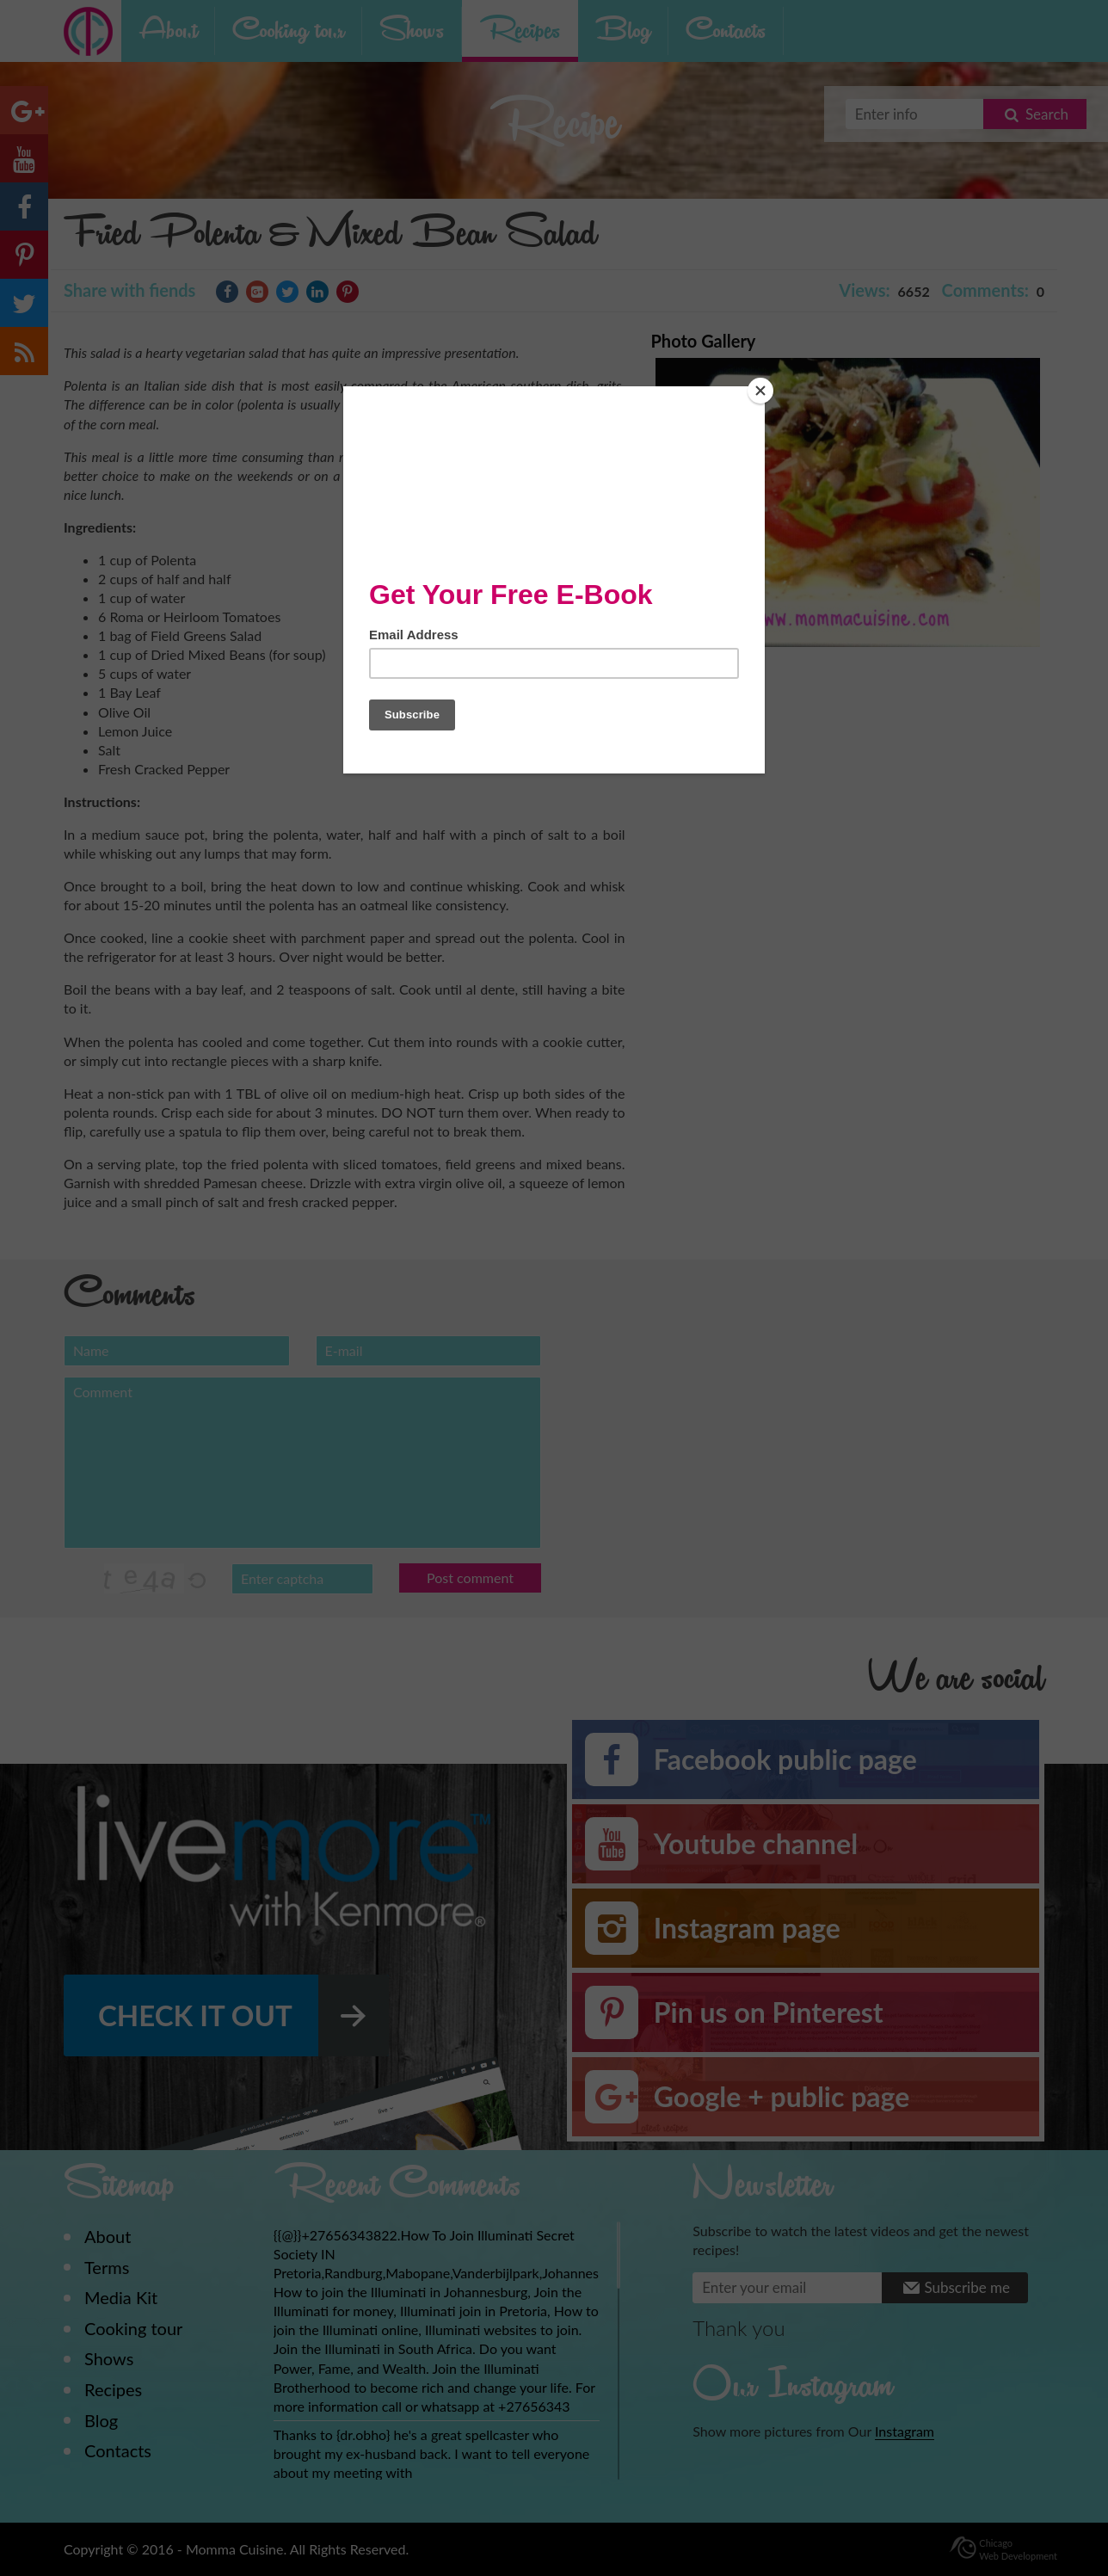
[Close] (760, 391)
